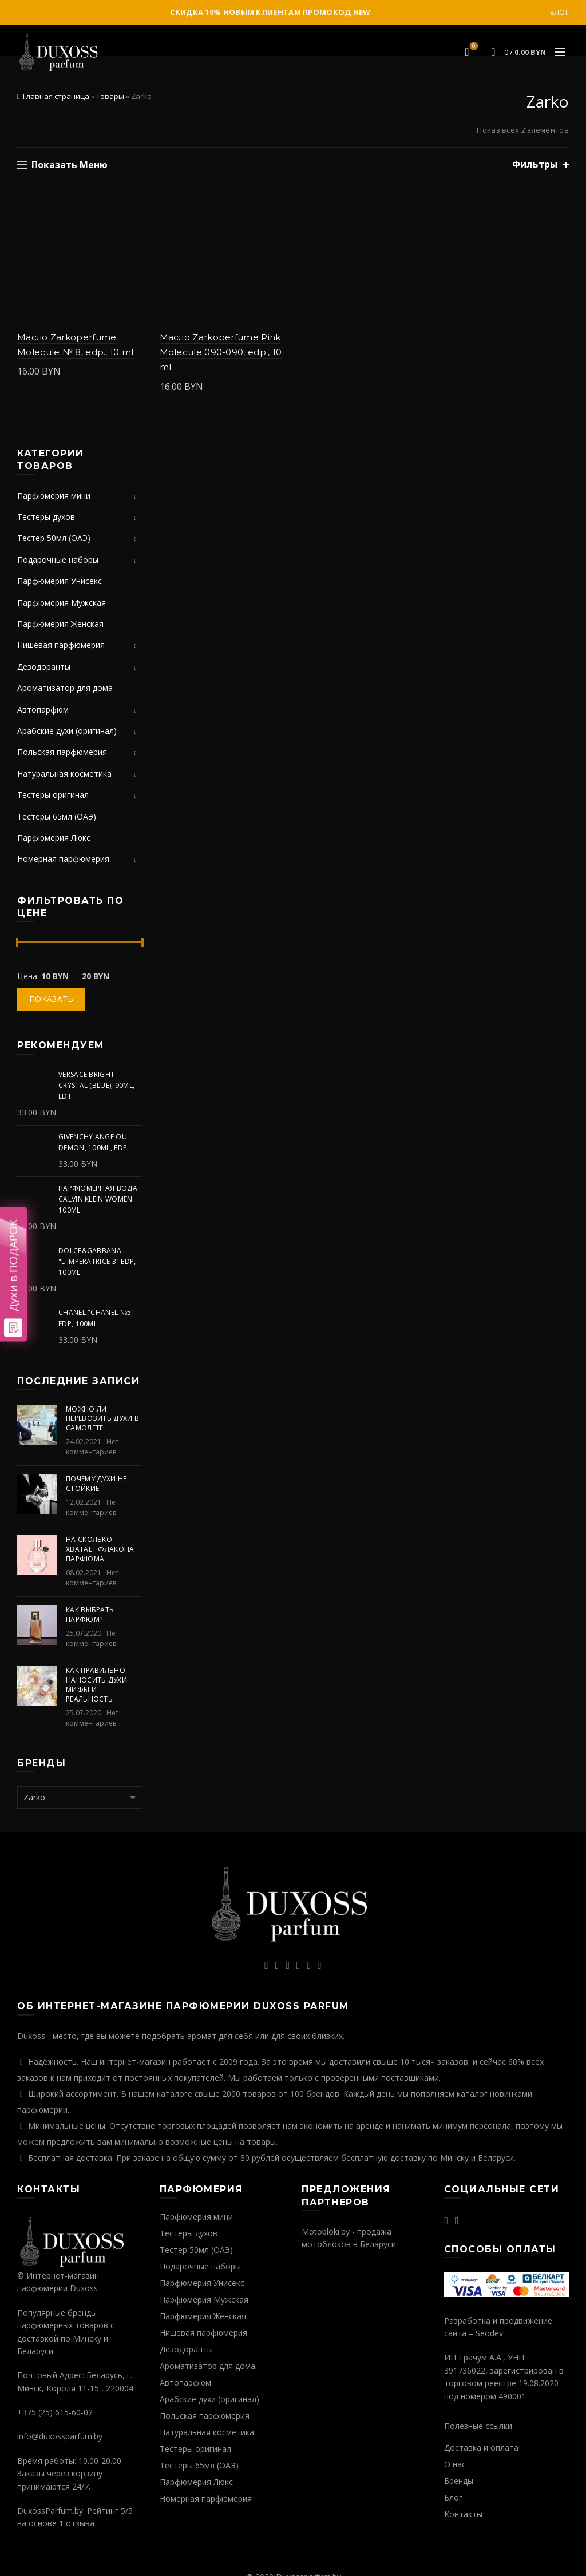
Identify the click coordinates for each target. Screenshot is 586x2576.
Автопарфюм (43, 709)
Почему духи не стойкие (96, 1483)
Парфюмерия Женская (60, 623)
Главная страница (56, 96)
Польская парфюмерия (62, 751)
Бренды (458, 2480)
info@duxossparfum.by (59, 2436)
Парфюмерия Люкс (53, 837)
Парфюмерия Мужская (61, 602)
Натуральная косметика (64, 773)
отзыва (80, 2523)
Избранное (473, 46)
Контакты (463, 2514)
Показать (51, 998)
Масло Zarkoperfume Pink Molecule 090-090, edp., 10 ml (221, 352)
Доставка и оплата (481, 2447)
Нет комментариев (92, 1447)
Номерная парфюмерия (63, 858)
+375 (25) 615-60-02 (55, 2412)
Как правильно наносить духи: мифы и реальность (97, 1684)
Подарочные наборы (57, 559)
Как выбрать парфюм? (90, 1614)
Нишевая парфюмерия (61, 644)
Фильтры (534, 164)
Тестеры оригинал (53, 794)
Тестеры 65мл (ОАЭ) (56, 816)
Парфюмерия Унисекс (59, 580)
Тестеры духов (46, 516)
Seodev (489, 2333)
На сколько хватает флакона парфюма (100, 1549)
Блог (559, 12)
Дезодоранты (43, 666)
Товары (110, 96)
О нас (455, 2464)
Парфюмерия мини (53, 495)
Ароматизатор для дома (65, 687)
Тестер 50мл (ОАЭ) (53, 537)
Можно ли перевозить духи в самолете (102, 1418)
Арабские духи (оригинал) (67, 730)
